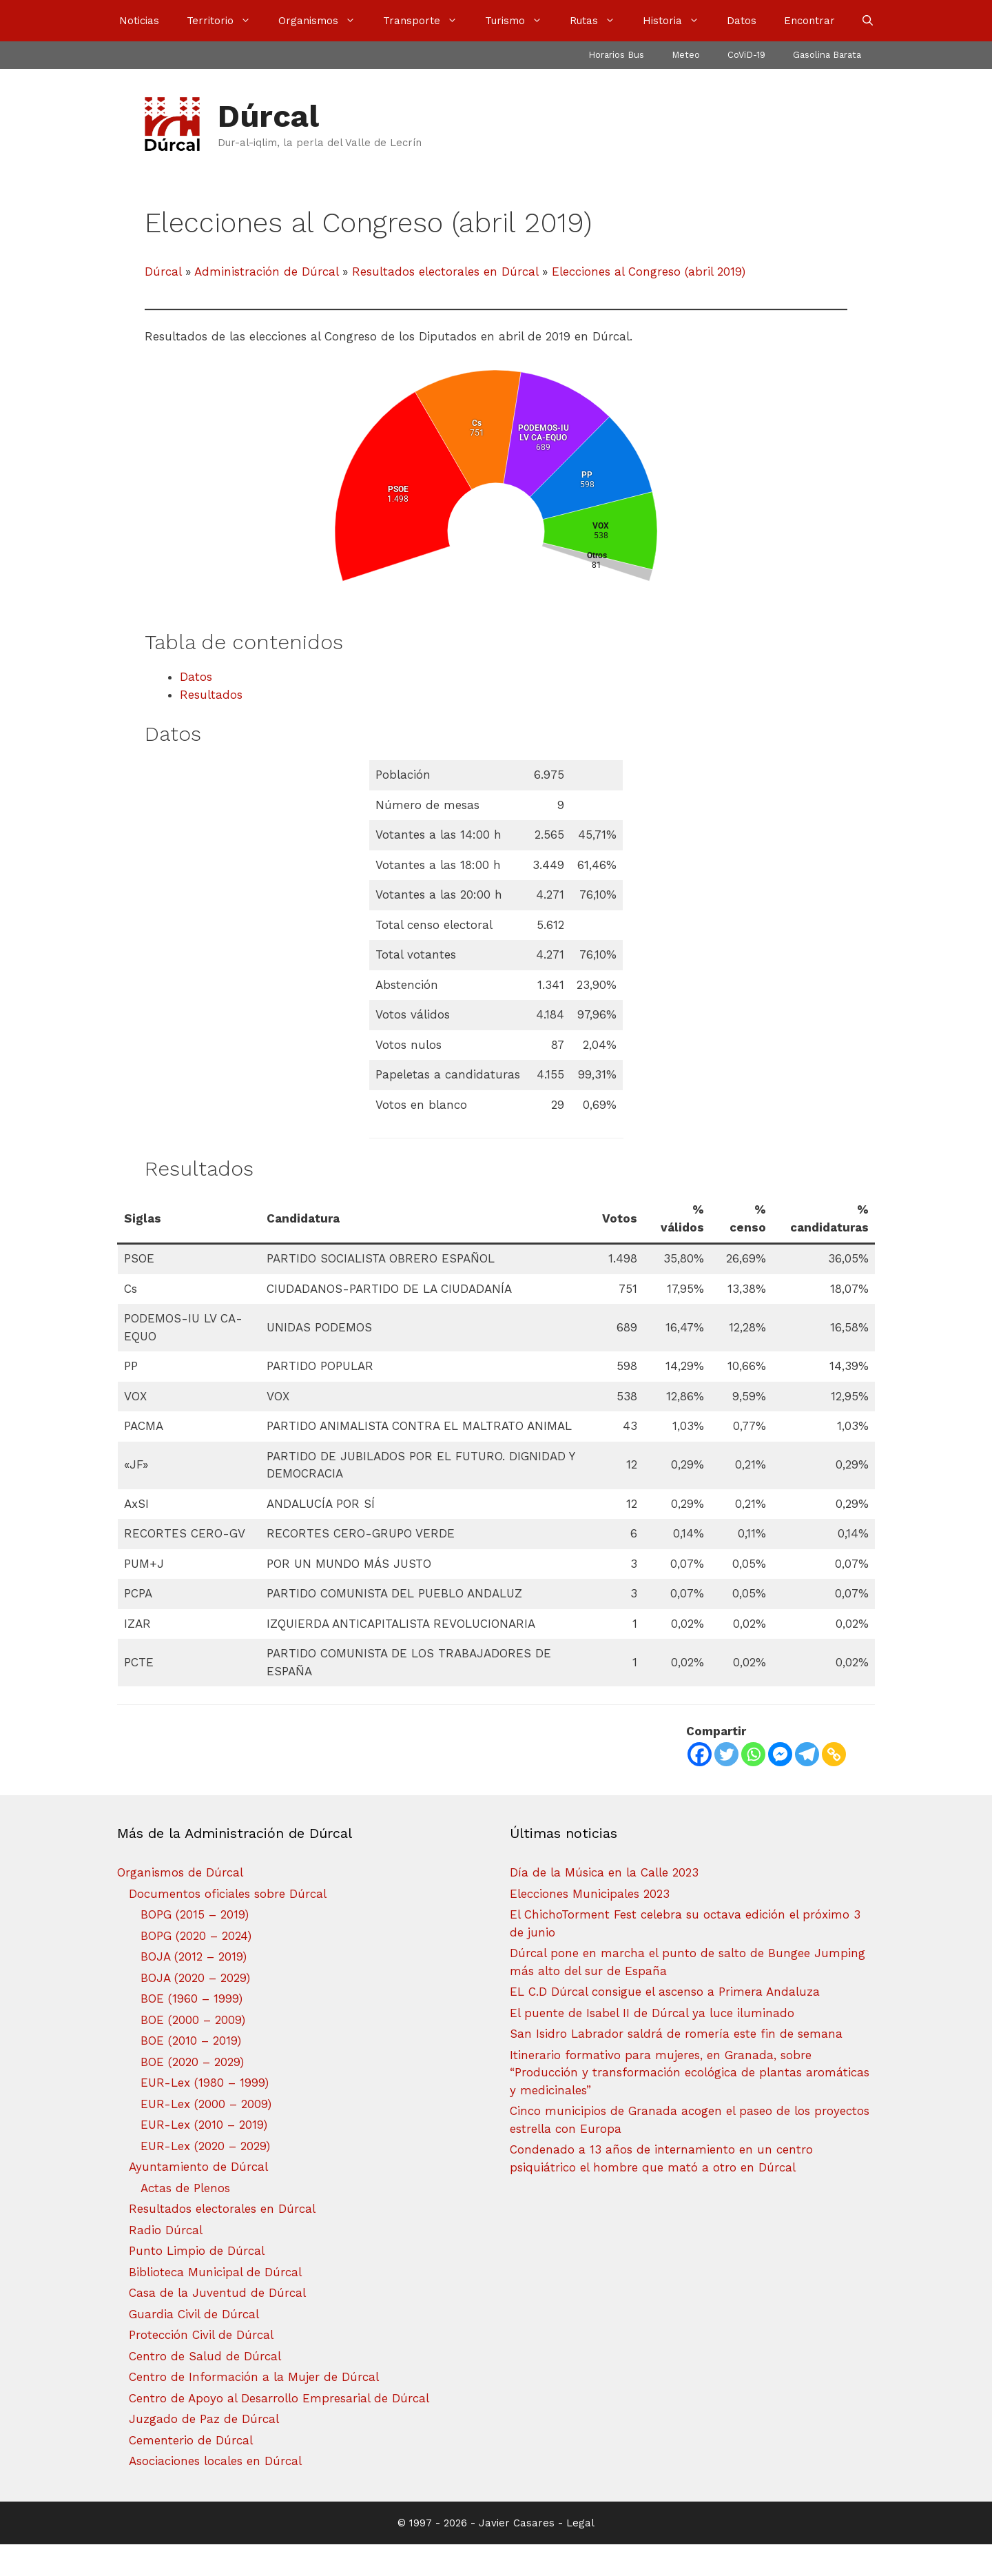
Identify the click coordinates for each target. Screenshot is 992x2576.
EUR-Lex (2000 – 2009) (206, 2136)
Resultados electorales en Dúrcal (222, 2240)
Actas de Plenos (185, 2220)
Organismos (323, 20)
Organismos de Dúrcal (180, 1904)
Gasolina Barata (827, 55)
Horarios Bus (616, 55)
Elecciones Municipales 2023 (590, 1925)
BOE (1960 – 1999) (191, 2030)
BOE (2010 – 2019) (191, 2072)
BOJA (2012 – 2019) (194, 1988)
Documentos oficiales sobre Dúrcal (228, 1925)
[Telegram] (807, 1786)
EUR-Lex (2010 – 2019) (204, 2156)
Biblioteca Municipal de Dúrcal (215, 2304)
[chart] (496, 501)
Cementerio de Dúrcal (191, 2472)
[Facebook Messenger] (780, 1786)
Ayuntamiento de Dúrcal (198, 2198)
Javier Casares (517, 2554)
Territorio (226, 20)
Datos (741, 20)
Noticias (139, 20)
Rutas (599, 20)
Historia (678, 20)
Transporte (427, 20)
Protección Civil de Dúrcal (201, 2366)
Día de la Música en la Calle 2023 (604, 1904)
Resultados (211, 726)
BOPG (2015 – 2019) (195, 1946)
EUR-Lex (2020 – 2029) (205, 2178)
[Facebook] (700, 1786)
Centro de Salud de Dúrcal (205, 2388)
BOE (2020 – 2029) (192, 2093)
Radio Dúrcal (166, 2262)
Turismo (520, 20)
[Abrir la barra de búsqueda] (868, 20)
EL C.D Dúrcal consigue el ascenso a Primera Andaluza (665, 2023)
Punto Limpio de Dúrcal (197, 2282)
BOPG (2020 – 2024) (196, 1967)
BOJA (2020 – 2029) (195, 2009)
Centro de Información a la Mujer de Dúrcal (254, 2408)
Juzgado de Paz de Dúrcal (204, 2450)
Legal (580, 2554)
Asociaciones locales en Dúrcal (215, 2493)
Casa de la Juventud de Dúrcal (217, 2324)
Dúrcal (268, 116)
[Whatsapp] (753, 1786)
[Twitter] (726, 1786)
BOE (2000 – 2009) (193, 2051)
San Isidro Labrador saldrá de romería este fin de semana (676, 2065)
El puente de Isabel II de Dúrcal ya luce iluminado (652, 2045)
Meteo (686, 55)
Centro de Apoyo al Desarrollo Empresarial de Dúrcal (279, 2430)
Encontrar (809, 20)
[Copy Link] (834, 1786)
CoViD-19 (746, 55)
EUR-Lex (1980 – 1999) (205, 2114)
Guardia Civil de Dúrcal (194, 2346)
